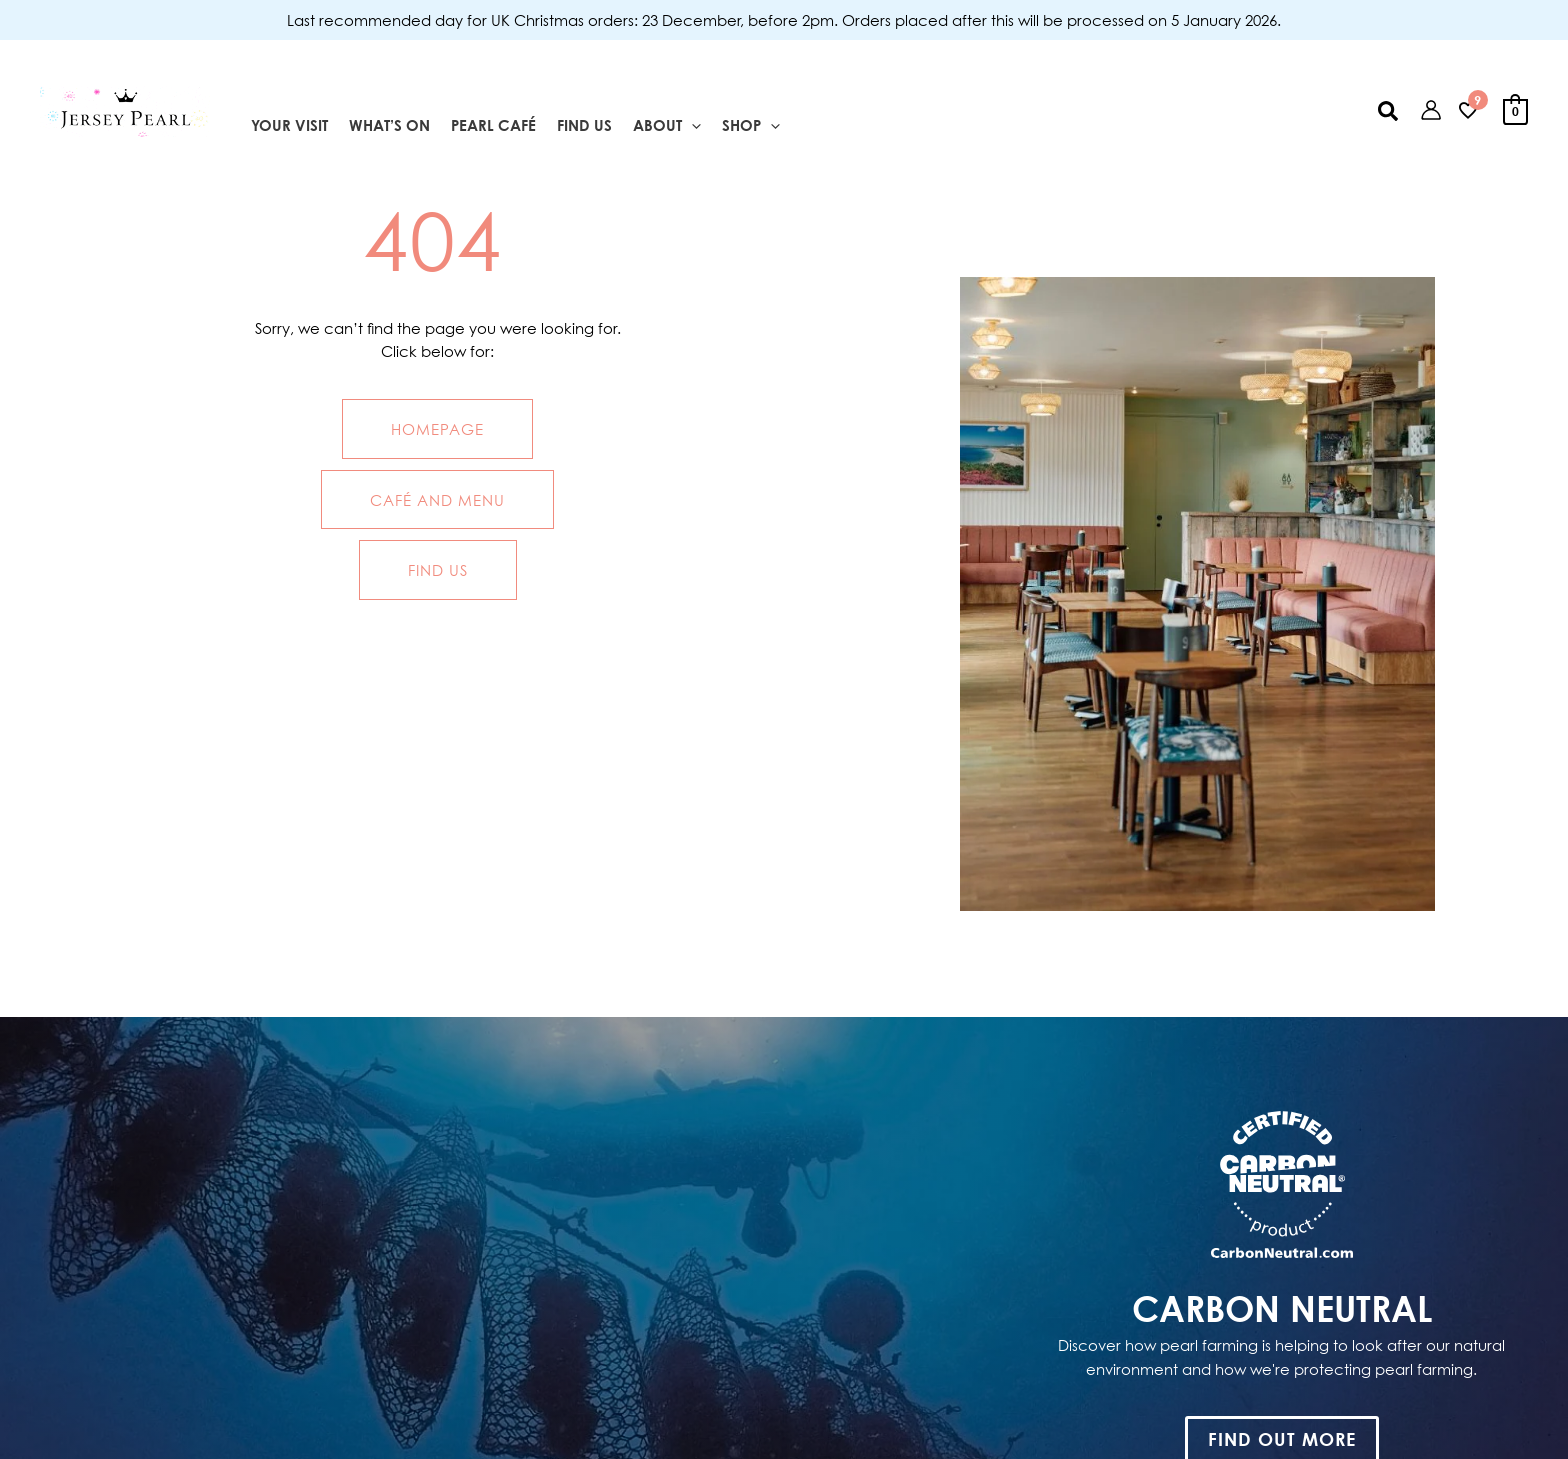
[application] (691, 126)
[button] (1389, 110)
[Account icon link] (1431, 110)
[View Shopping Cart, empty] (1515, 110)
